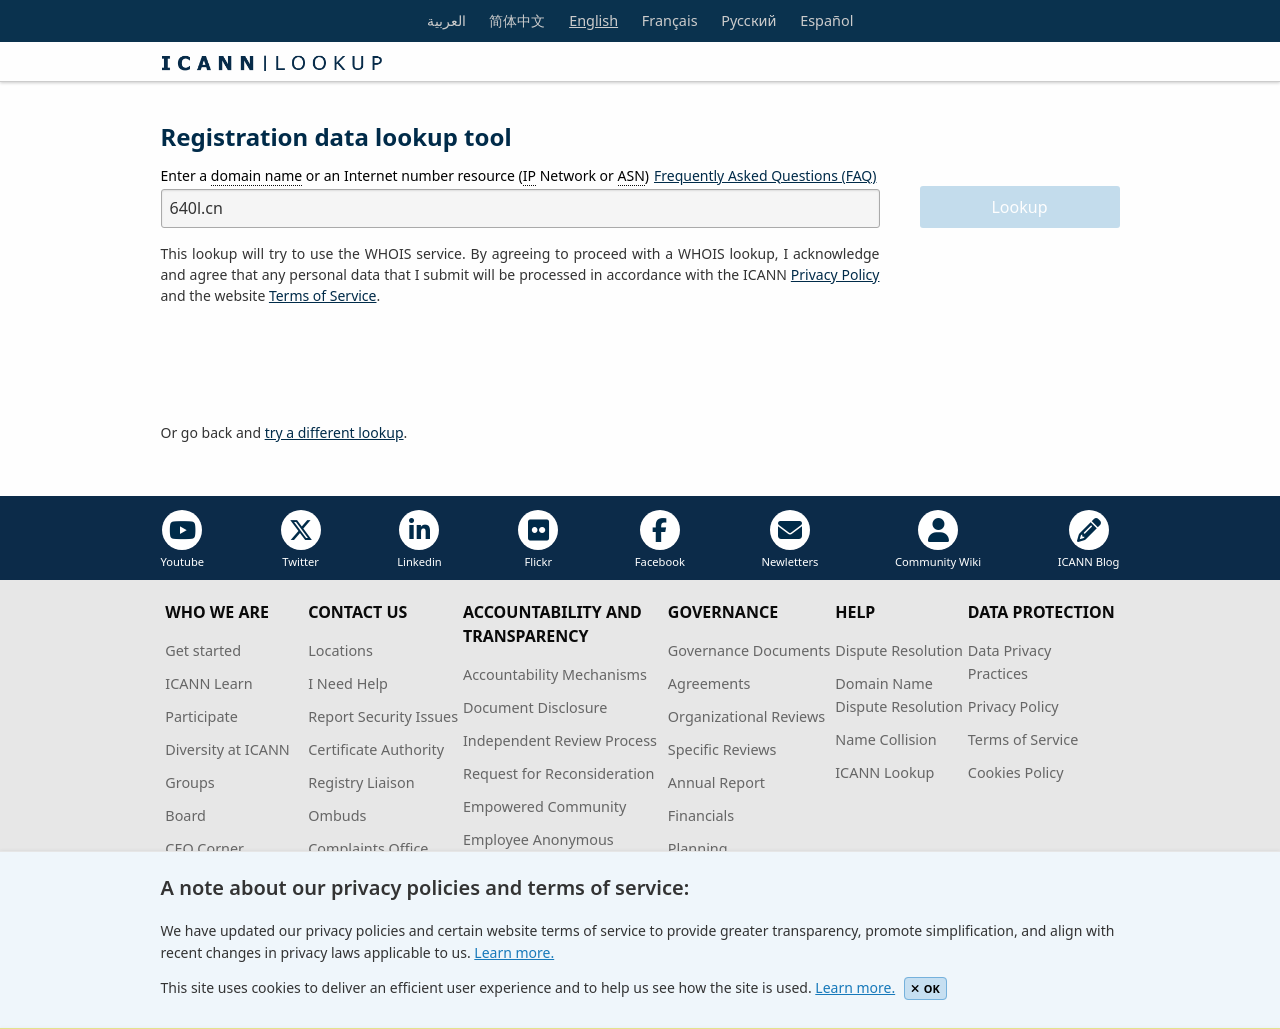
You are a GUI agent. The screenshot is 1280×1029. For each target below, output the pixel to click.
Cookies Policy (1016, 772)
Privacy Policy (835, 274)
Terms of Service (1023, 739)
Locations (340, 650)
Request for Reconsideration (558, 773)
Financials (701, 815)
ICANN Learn (208, 683)
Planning (698, 848)
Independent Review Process (560, 740)
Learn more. (514, 952)
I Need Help (348, 683)
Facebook (660, 539)
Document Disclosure (535, 707)
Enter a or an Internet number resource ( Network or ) (405, 176)
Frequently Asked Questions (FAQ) (765, 175)
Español (826, 20)
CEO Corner (204, 848)
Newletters (789, 539)
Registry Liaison (361, 782)
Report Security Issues (383, 716)
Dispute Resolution (899, 650)
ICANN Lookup (884, 772)
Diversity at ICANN (227, 749)
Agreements (709, 683)
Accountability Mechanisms (555, 674)
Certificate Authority (376, 749)
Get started (203, 650)
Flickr (538, 539)
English (593, 20)
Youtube (183, 539)
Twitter (301, 539)
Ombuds (337, 815)
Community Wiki (938, 539)
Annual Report (716, 782)
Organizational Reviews (746, 716)
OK (925, 988)
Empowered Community (544, 806)
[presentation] (313, 365)
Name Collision (885, 739)
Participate (201, 716)
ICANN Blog (1089, 539)
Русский (748, 20)
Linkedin (419, 539)
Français (670, 20)
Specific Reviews (722, 749)
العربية (446, 20)
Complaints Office (368, 848)
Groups (189, 782)
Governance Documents (749, 650)
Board (185, 815)
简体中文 (517, 20)
